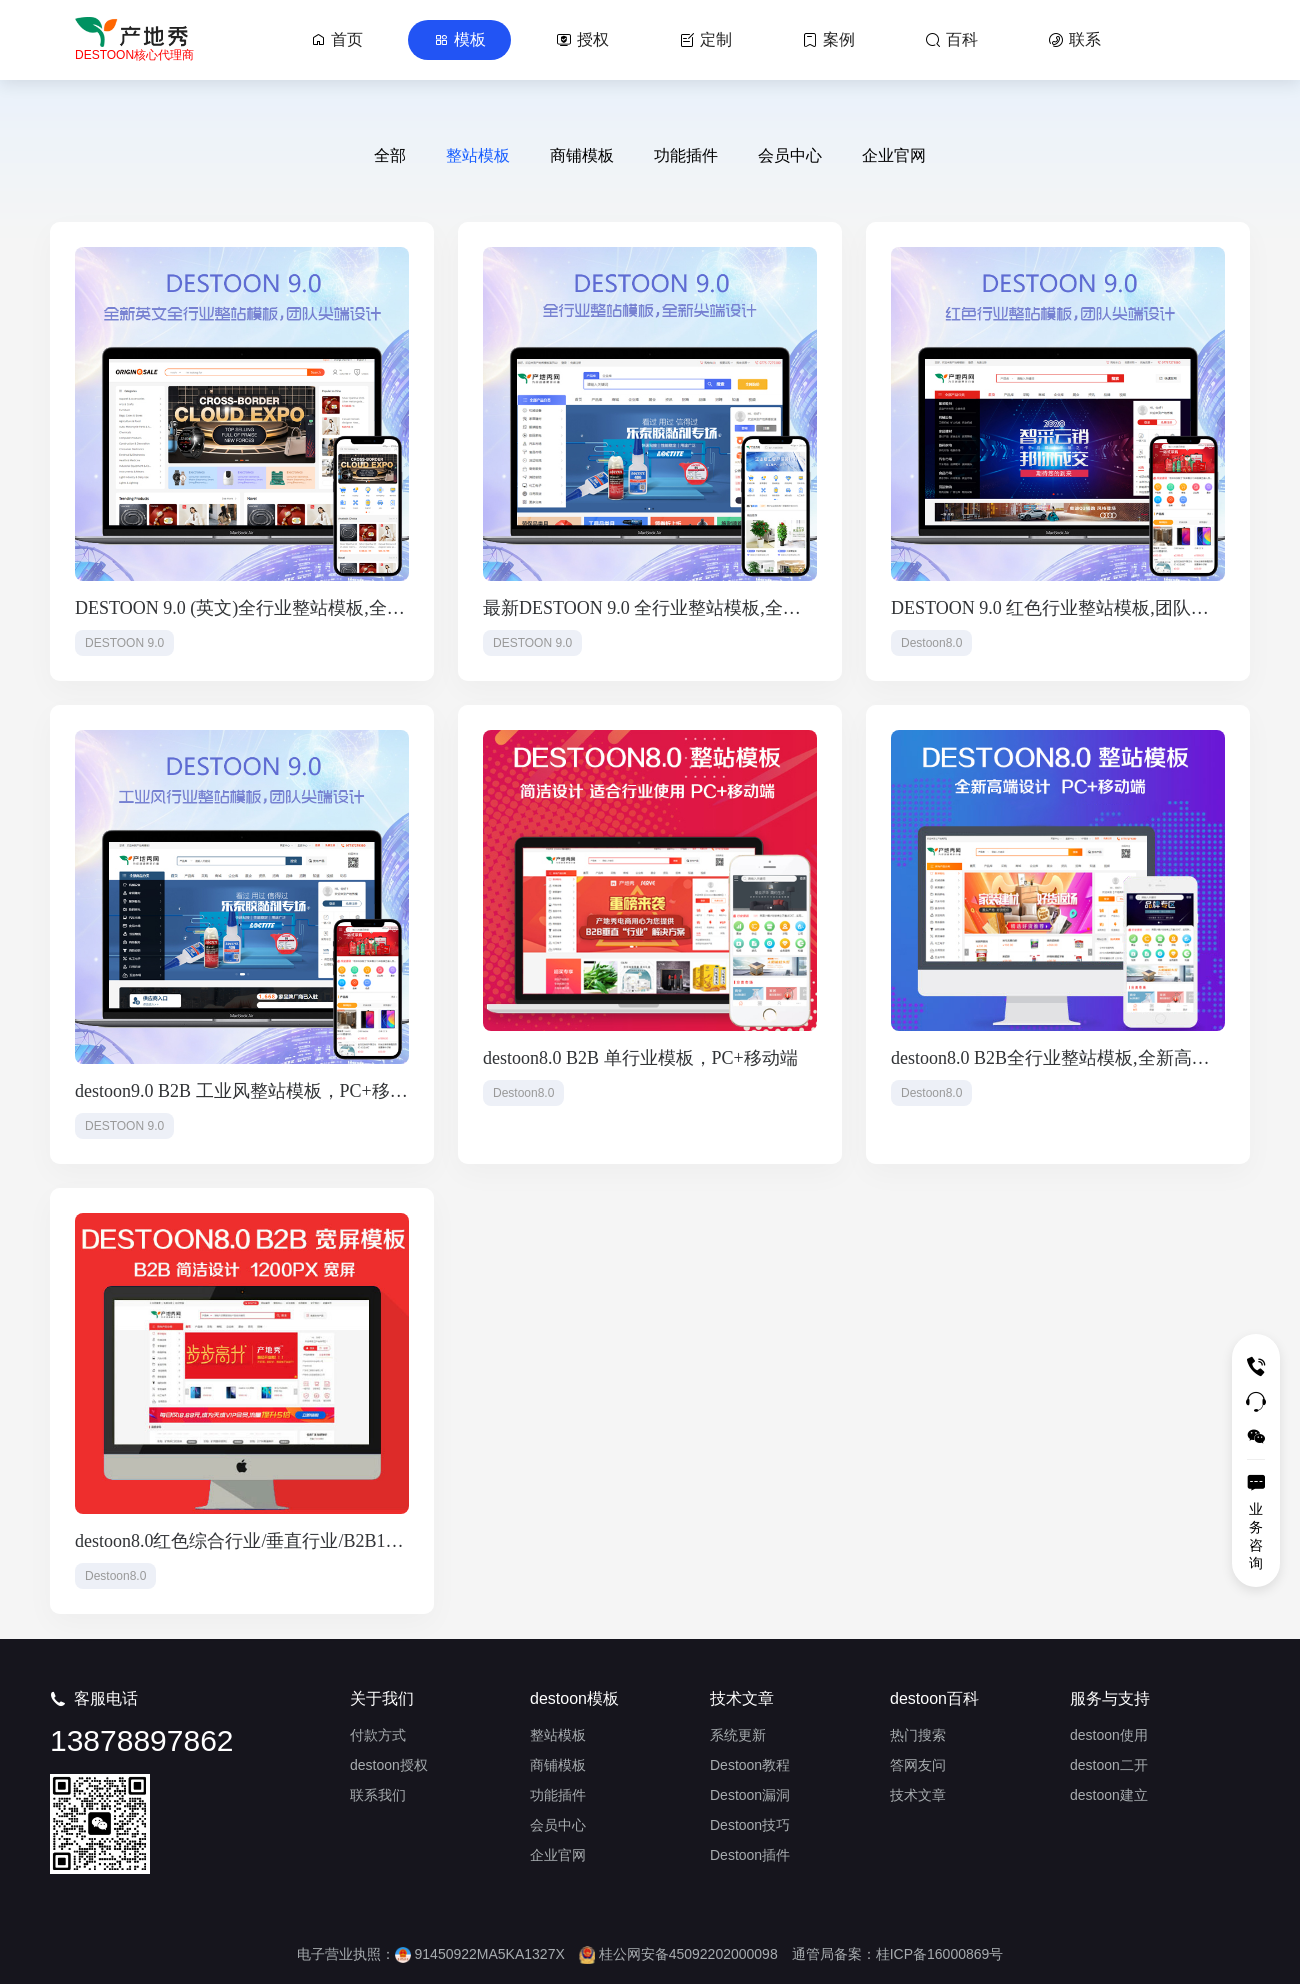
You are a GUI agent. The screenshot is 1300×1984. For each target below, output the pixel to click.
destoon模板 (574, 1698)
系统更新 (738, 1735)
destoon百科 (934, 1698)
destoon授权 (389, 1765)
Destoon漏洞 (750, 1795)
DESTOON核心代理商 (134, 55)
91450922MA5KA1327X (480, 1954)
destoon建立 (1109, 1795)
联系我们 (378, 1795)
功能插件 (686, 155)
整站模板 (478, 155)
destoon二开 (1109, 1765)
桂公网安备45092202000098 (678, 1954)
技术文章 (742, 1698)
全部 (390, 155)
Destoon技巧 (750, 1825)
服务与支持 (1110, 1698)
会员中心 (790, 155)
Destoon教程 (750, 1765)
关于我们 (382, 1698)
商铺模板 (582, 155)
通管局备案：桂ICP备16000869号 (898, 1954)
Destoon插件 (750, 1855)
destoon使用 (1109, 1735)
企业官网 (894, 155)
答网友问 (918, 1765)
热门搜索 (918, 1735)
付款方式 (378, 1735)
